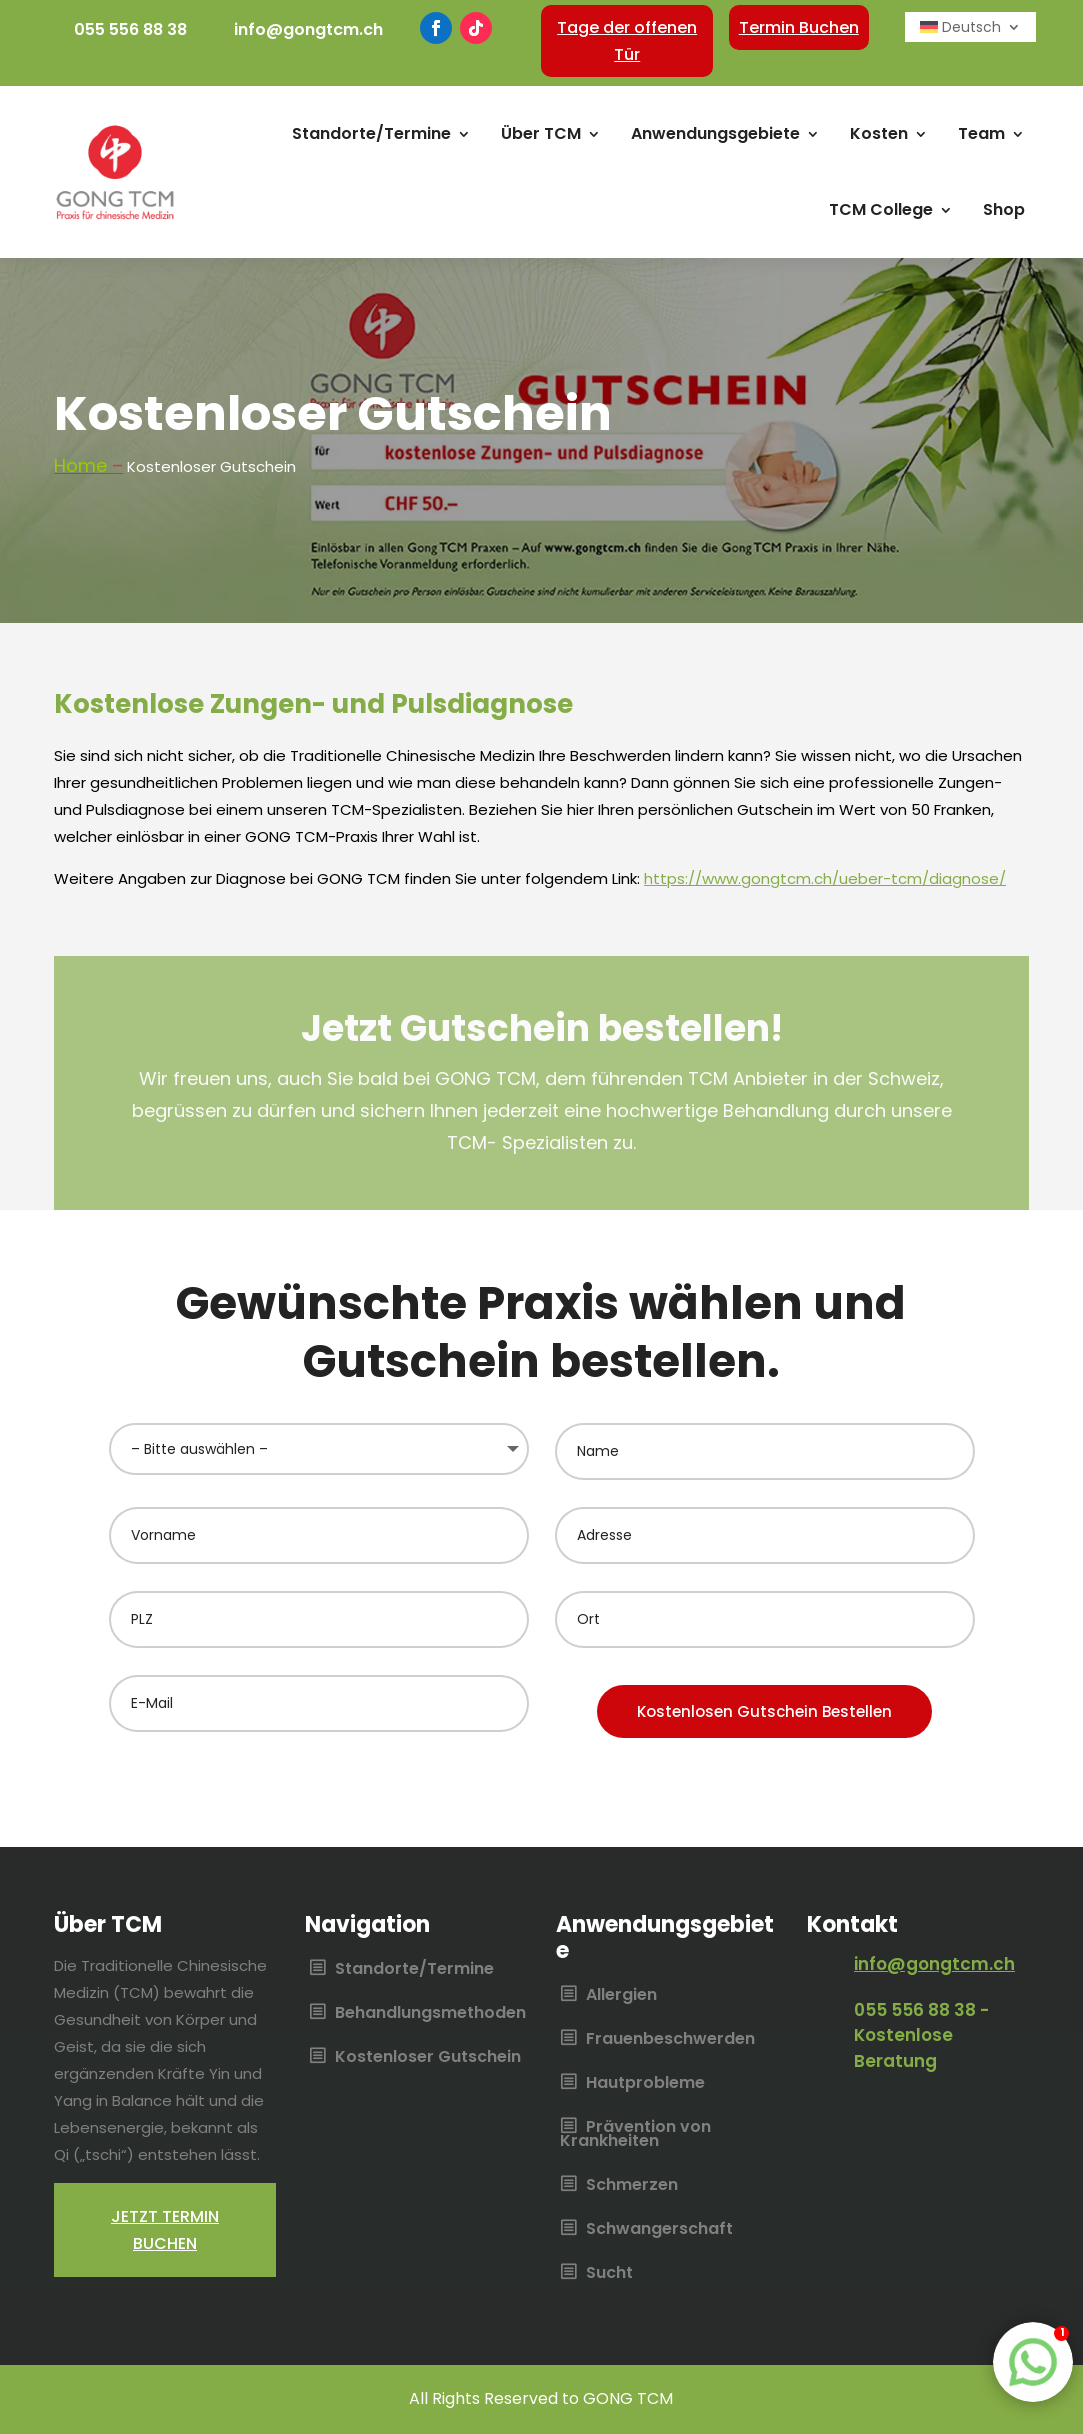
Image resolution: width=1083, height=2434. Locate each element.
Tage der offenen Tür (627, 41)
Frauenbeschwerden (670, 2040)
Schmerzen (632, 2186)
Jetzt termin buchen (165, 2230)
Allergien (621, 1996)
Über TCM (541, 133)
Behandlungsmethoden (430, 2014)
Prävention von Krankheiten (635, 2135)
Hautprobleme (645, 2084)
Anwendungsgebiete (715, 133)
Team (981, 133)
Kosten (879, 133)
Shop (1004, 209)
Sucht (609, 2274)
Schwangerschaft (659, 2230)
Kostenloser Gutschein (428, 2058)
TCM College (881, 209)
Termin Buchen (799, 27)
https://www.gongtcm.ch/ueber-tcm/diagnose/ (825, 878)
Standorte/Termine (371, 133)
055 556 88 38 (130, 29)
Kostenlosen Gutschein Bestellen (764, 1711)
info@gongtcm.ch (308, 29)
